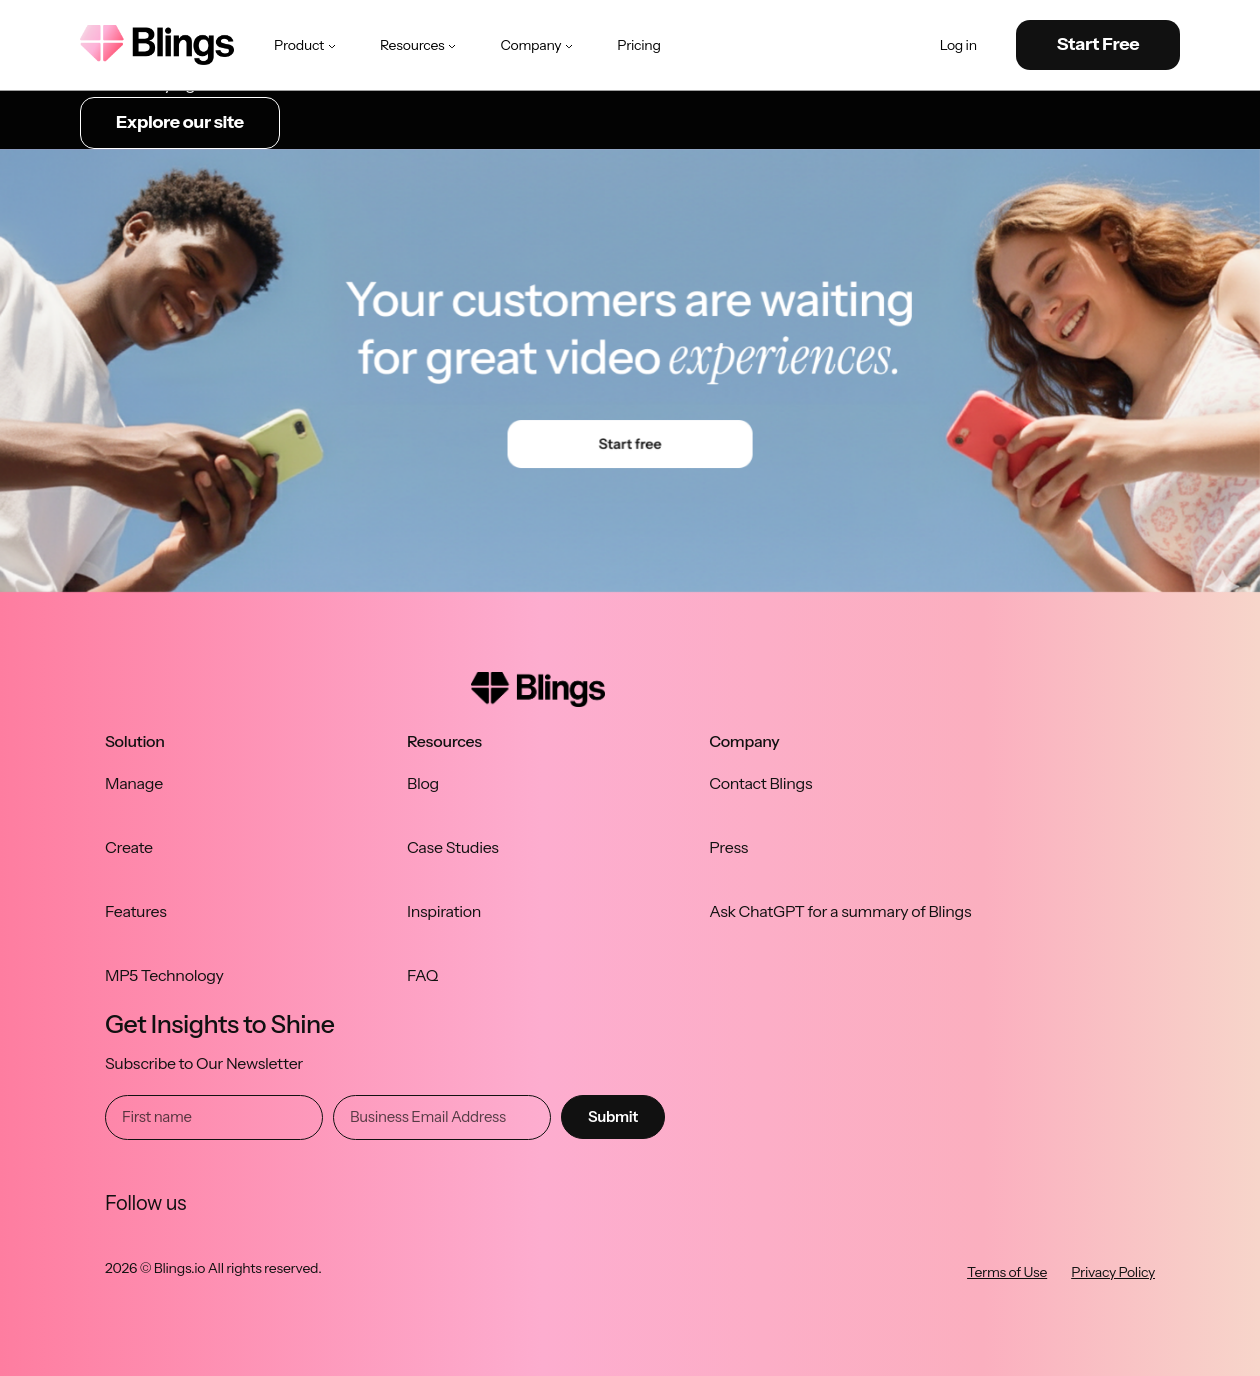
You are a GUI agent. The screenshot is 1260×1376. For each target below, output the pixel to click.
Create (129, 847)
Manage (134, 783)
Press (728, 847)
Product (307, 45)
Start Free (1098, 44)
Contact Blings (760, 783)
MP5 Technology (164, 975)
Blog (423, 783)
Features (136, 911)
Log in (958, 45)
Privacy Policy (1113, 1272)
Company (538, 45)
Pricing (638, 45)
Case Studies (453, 847)
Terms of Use (1007, 1272)
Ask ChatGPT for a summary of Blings (840, 911)
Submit (613, 1116)
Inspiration (444, 911)
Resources (420, 45)
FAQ (422, 975)
